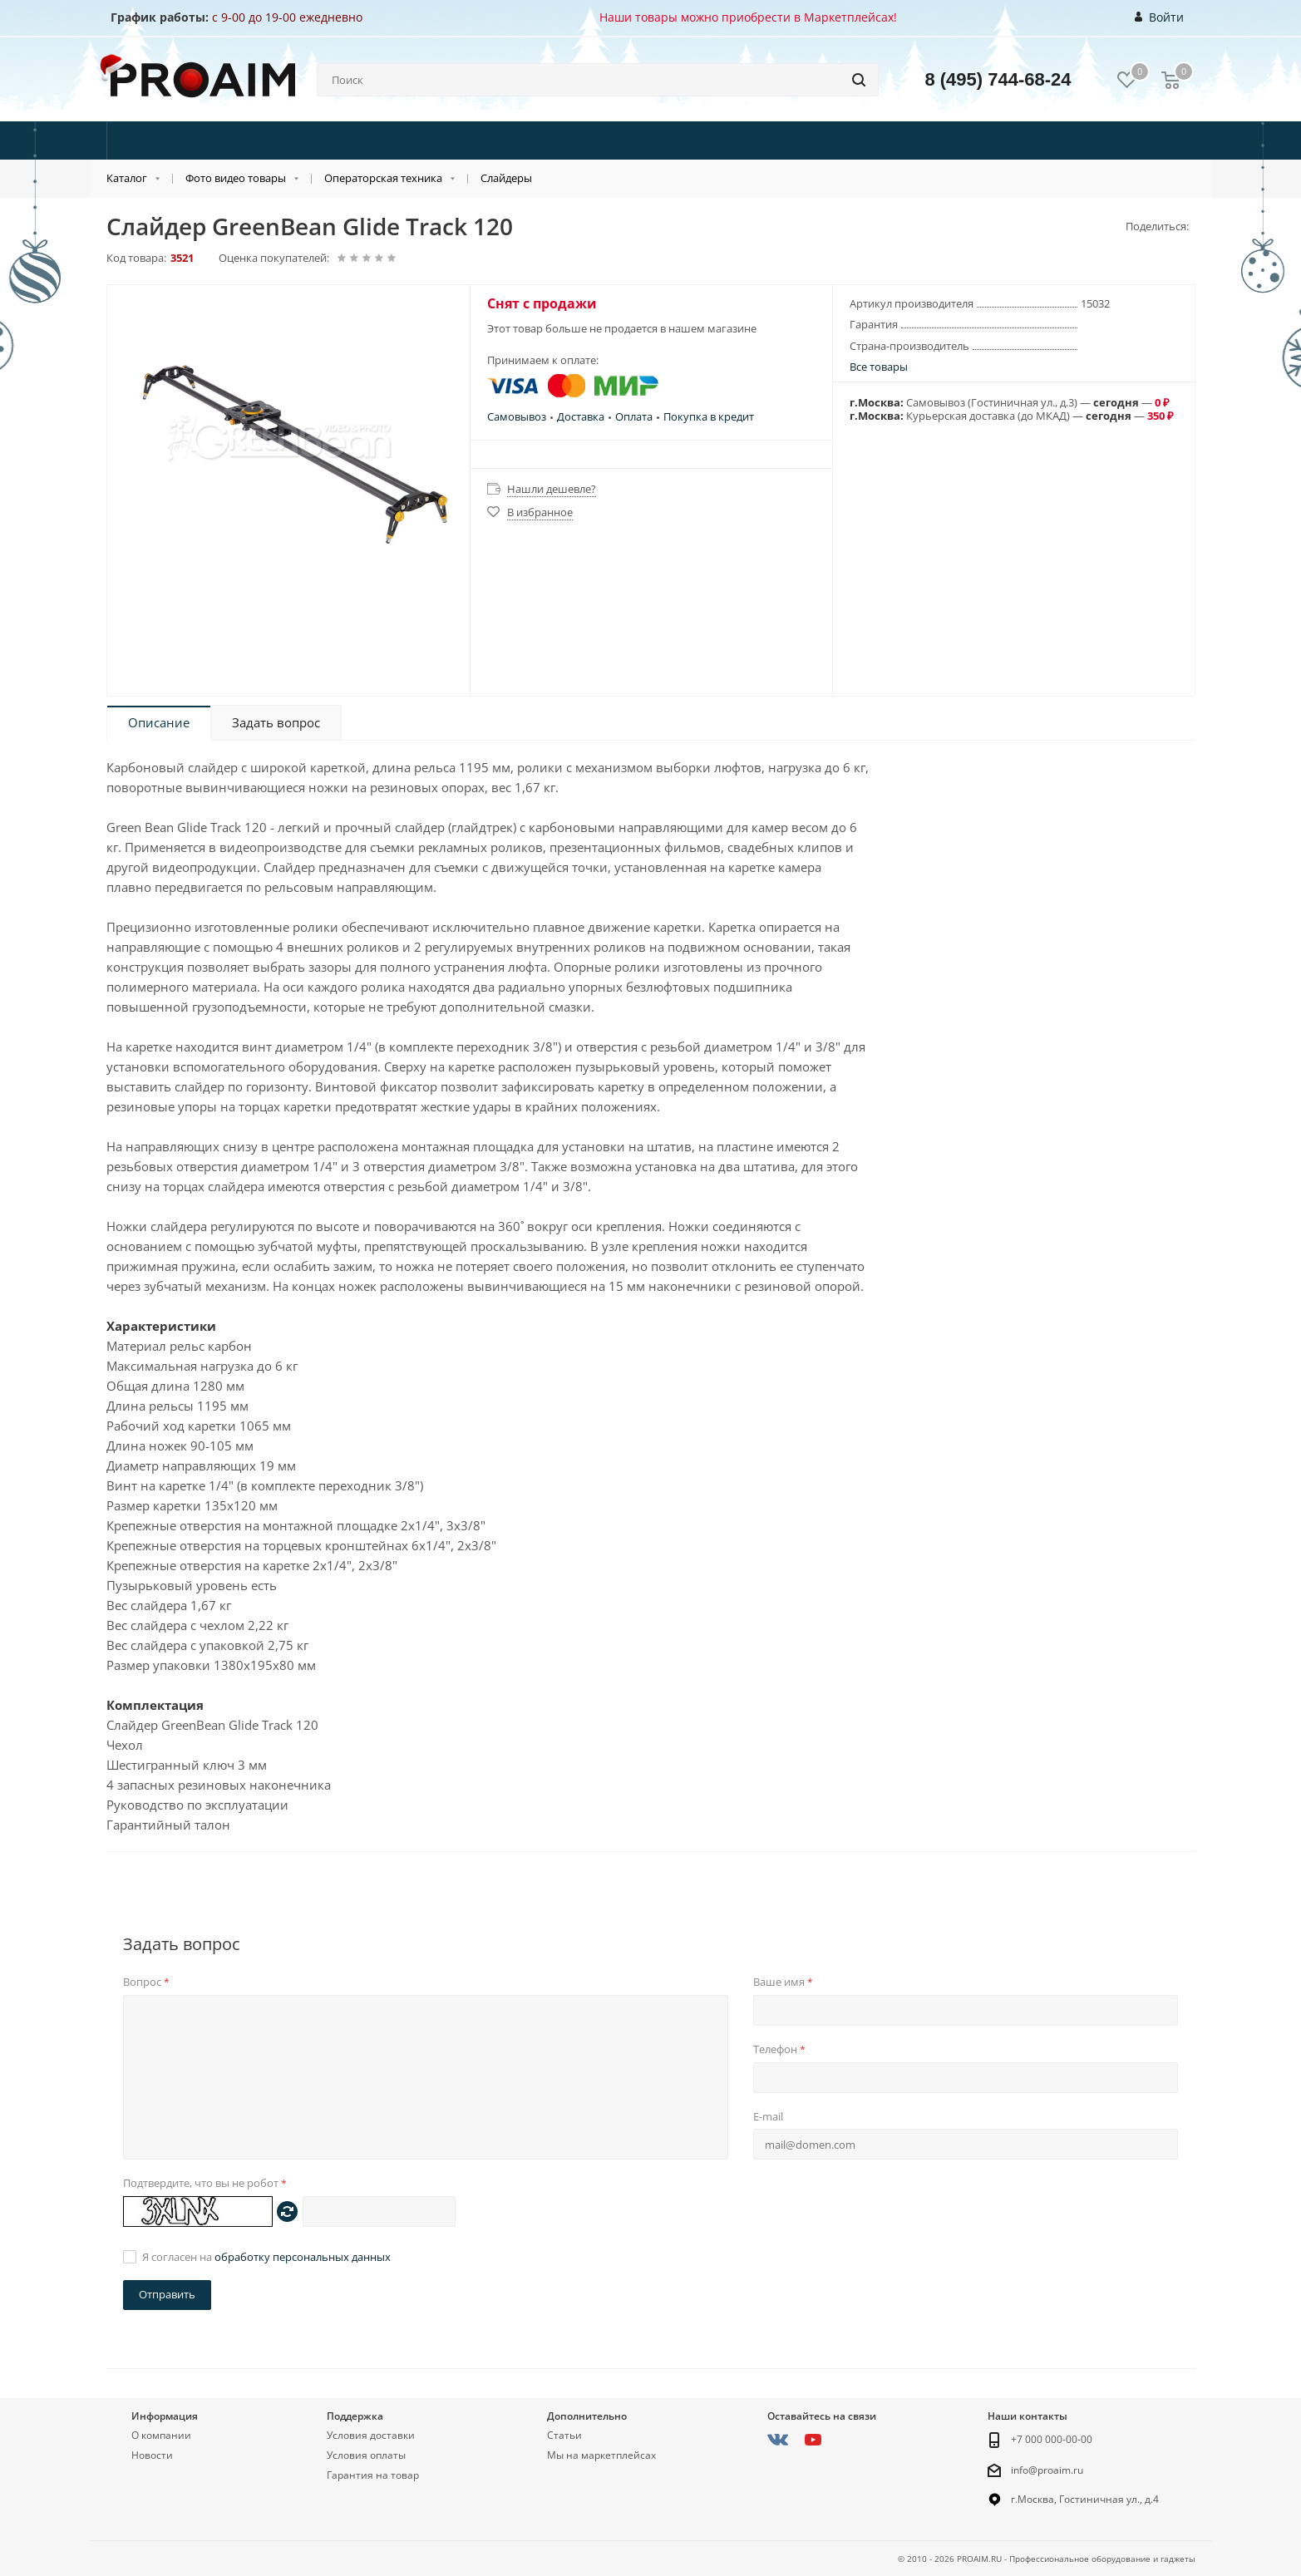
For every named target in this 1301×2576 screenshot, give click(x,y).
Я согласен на (266, 2256)
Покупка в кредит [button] (708, 416)
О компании (161, 2435)
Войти (1159, 17)
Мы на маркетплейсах (601, 2455)
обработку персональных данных (302, 2256)
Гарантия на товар (373, 2475)
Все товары (879, 366)
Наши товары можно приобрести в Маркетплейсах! (748, 17)
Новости (152, 2455)
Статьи (564, 2435)
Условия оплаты (366, 2455)
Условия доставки (371, 2435)
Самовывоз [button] (516, 416)
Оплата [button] (634, 416)
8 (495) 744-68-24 (997, 79)
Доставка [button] (580, 416)
